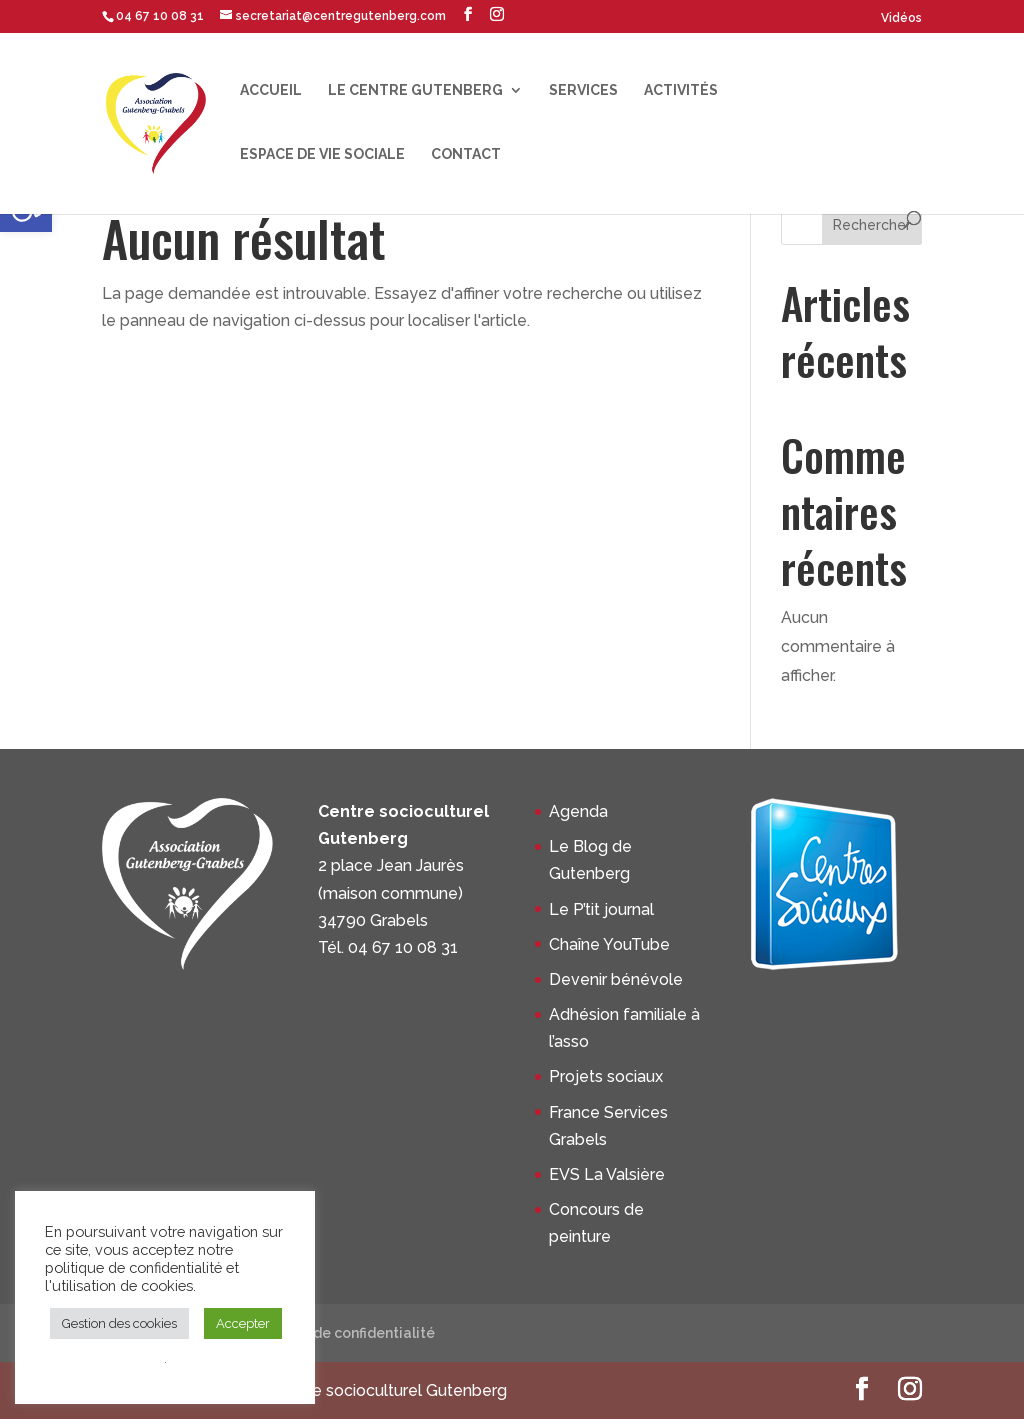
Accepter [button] (243, 1323)
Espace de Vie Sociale (322, 154)
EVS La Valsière (607, 1174)
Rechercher (872, 225)
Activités (681, 90)
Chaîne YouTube (609, 944)
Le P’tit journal (601, 909)
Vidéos (901, 18)
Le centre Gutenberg (415, 90)
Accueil (271, 90)
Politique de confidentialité (340, 1333)
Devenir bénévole (616, 979)
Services (583, 90)
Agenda (578, 811)
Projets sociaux (606, 1076)
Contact (466, 154)
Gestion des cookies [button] (119, 1323)
